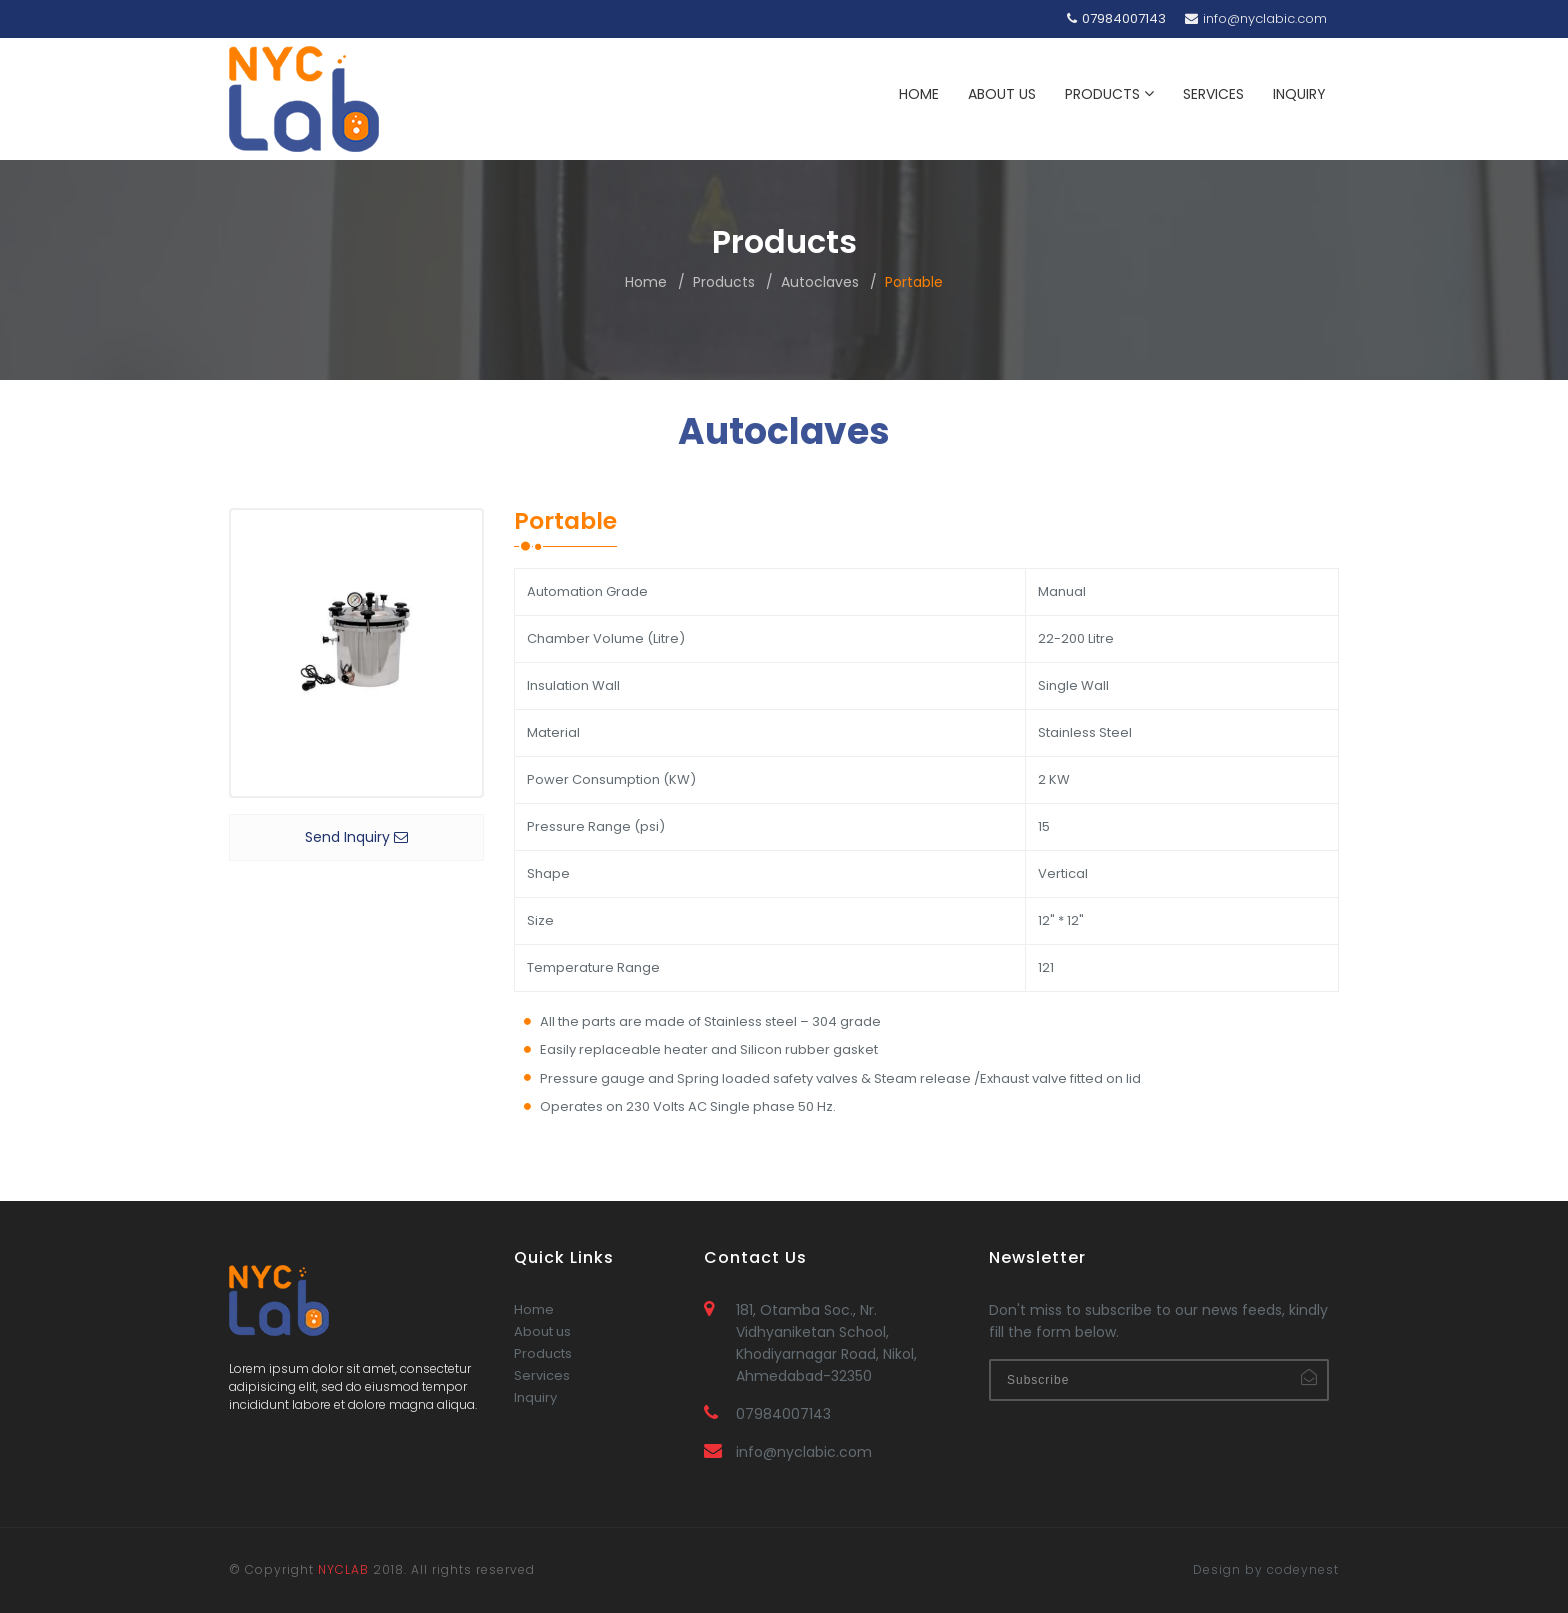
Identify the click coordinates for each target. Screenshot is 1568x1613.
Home (646, 282)
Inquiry (535, 1426)
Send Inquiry (356, 837)
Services (542, 1404)
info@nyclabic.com (1256, 18)
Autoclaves (820, 282)
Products (724, 282)
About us (542, 1360)
